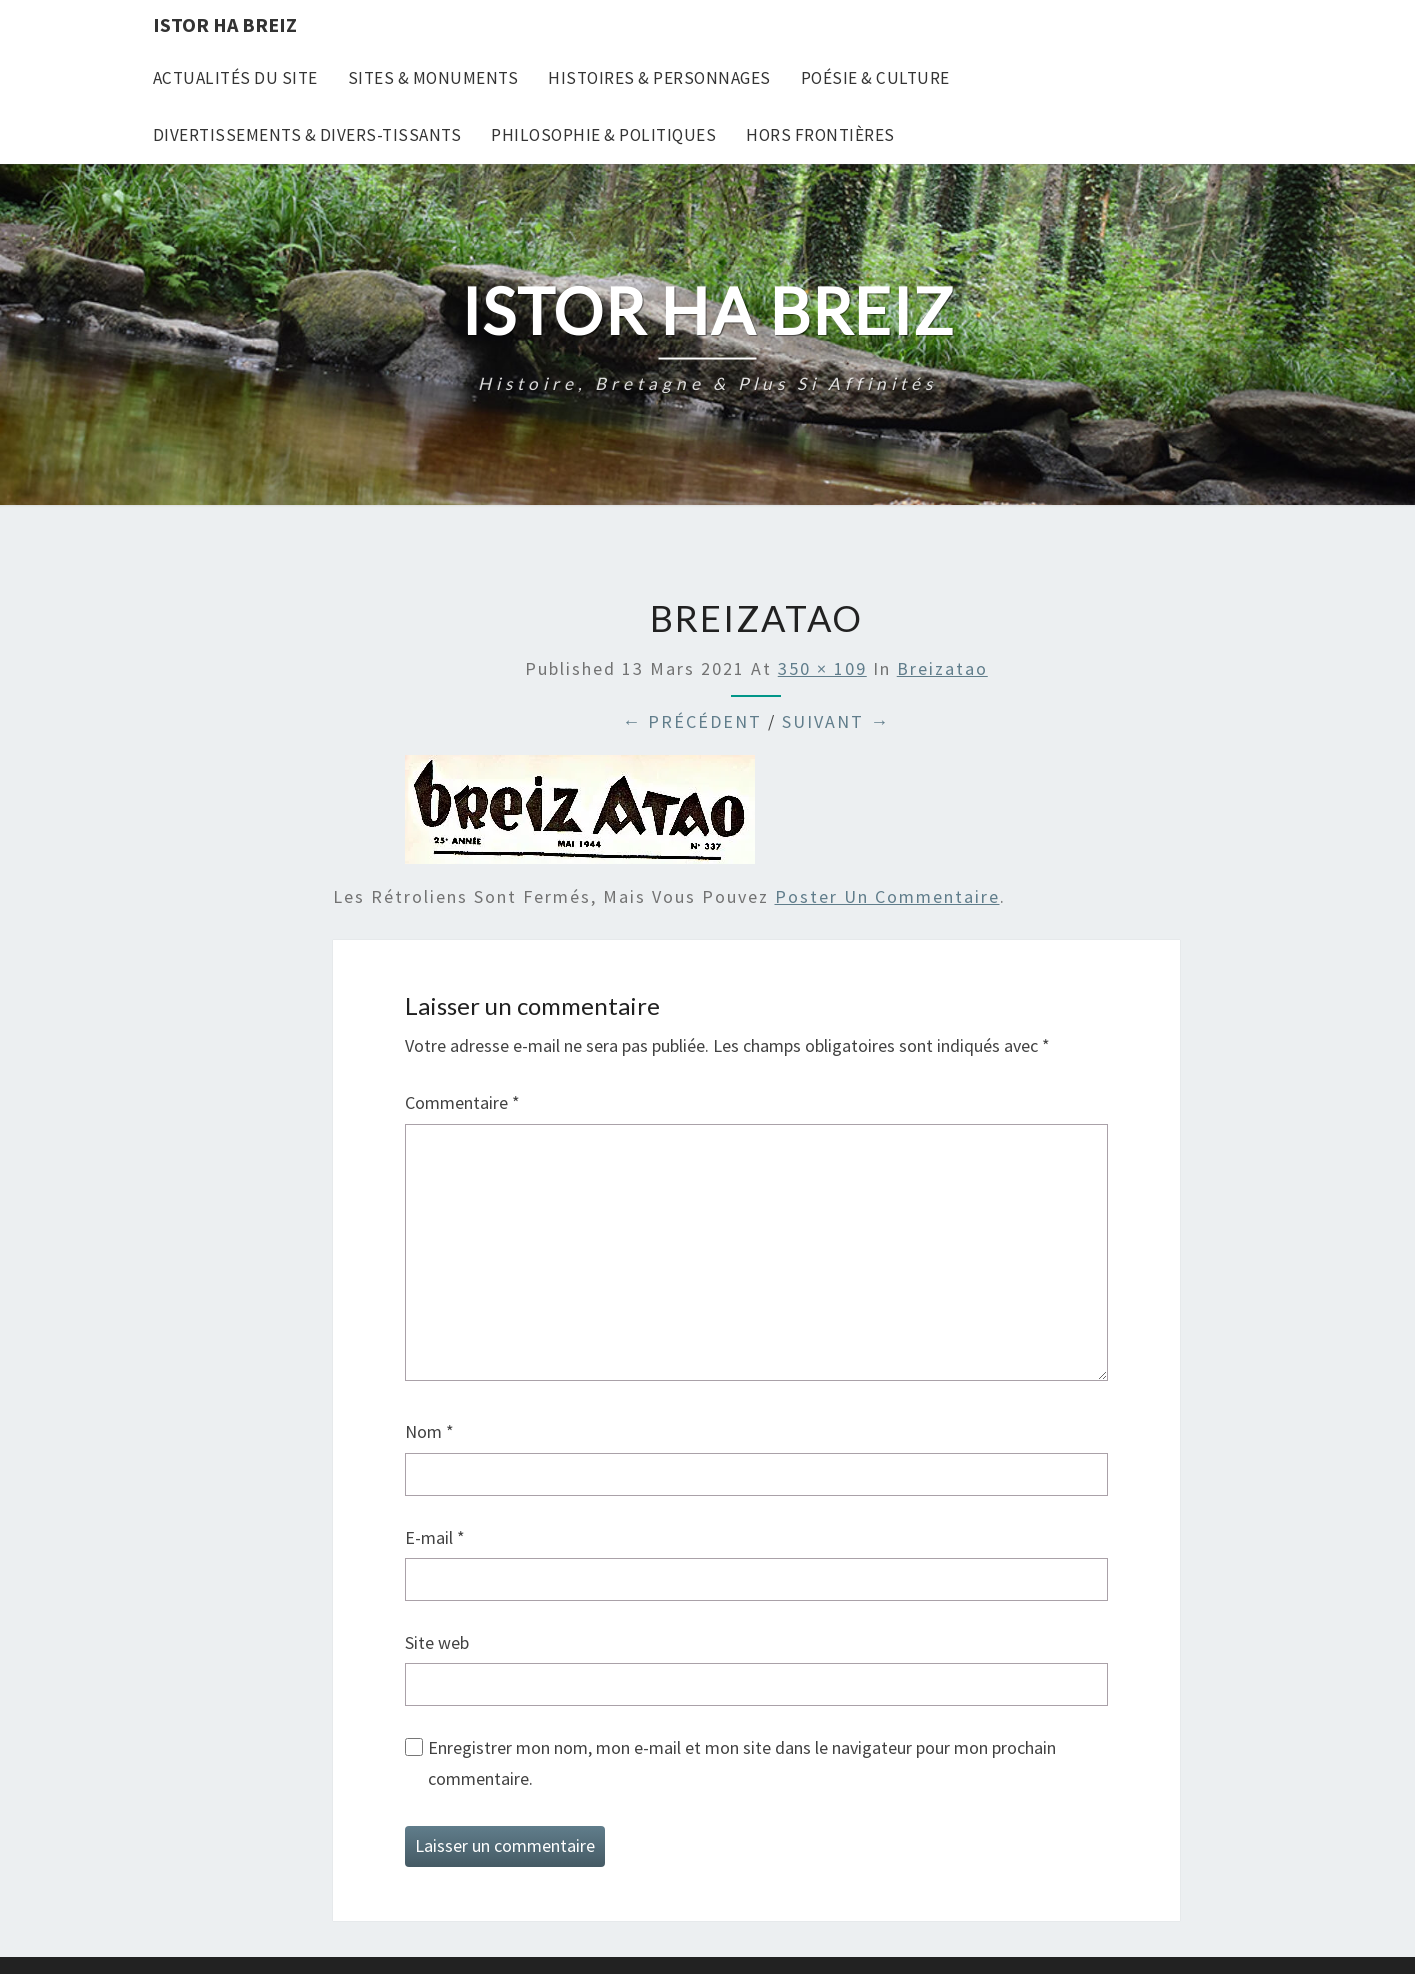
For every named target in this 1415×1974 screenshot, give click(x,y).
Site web (437, 1642)
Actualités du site (235, 78)
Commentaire (462, 1102)
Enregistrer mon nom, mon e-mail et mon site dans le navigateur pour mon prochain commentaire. (742, 1763)
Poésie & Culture (875, 78)
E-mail (435, 1537)
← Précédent (692, 721)
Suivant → (836, 721)
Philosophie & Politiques (603, 135)
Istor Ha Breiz (225, 24)
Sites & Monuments (433, 78)
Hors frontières (820, 135)
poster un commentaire (887, 896)
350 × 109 (822, 668)
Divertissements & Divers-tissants (307, 135)
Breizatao (942, 668)
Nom (429, 1431)
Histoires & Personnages (659, 78)
